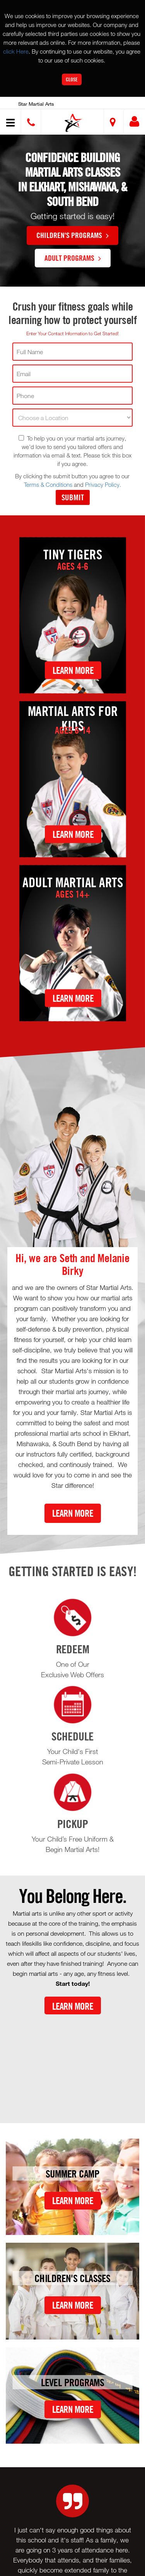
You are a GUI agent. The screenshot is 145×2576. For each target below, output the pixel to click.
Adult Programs (72, 258)
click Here (16, 51)
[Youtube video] (72, 2062)
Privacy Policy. (103, 484)
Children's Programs (72, 235)
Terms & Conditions (48, 484)
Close (72, 79)
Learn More (73, 670)
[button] (74, 123)
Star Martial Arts (36, 104)
